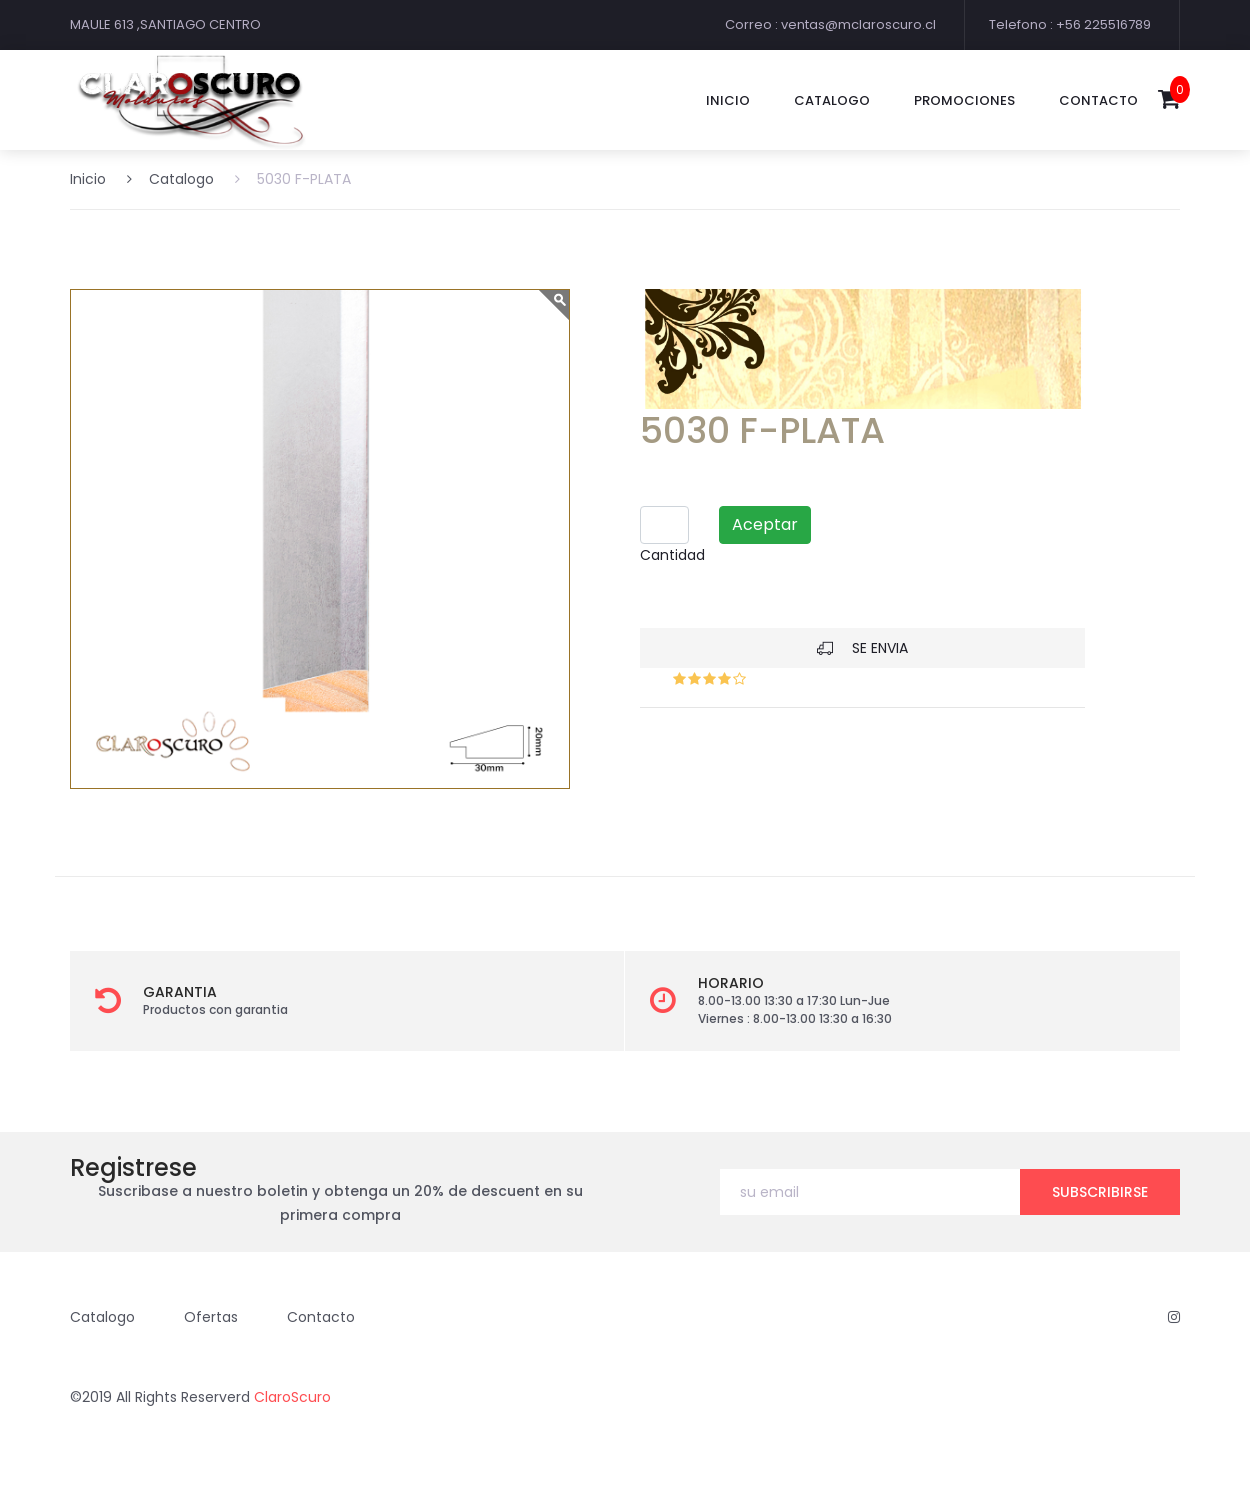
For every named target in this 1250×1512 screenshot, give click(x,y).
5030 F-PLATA (293, 179)
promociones (964, 100)
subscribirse (1100, 1192)
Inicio (728, 100)
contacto (1098, 100)
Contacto (321, 1317)
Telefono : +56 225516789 (1070, 24)
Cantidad (672, 555)
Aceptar (765, 524)
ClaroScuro (292, 1397)
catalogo (832, 100)
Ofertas (211, 1317)
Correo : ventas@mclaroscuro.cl (830, 24)
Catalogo (170, 179)
